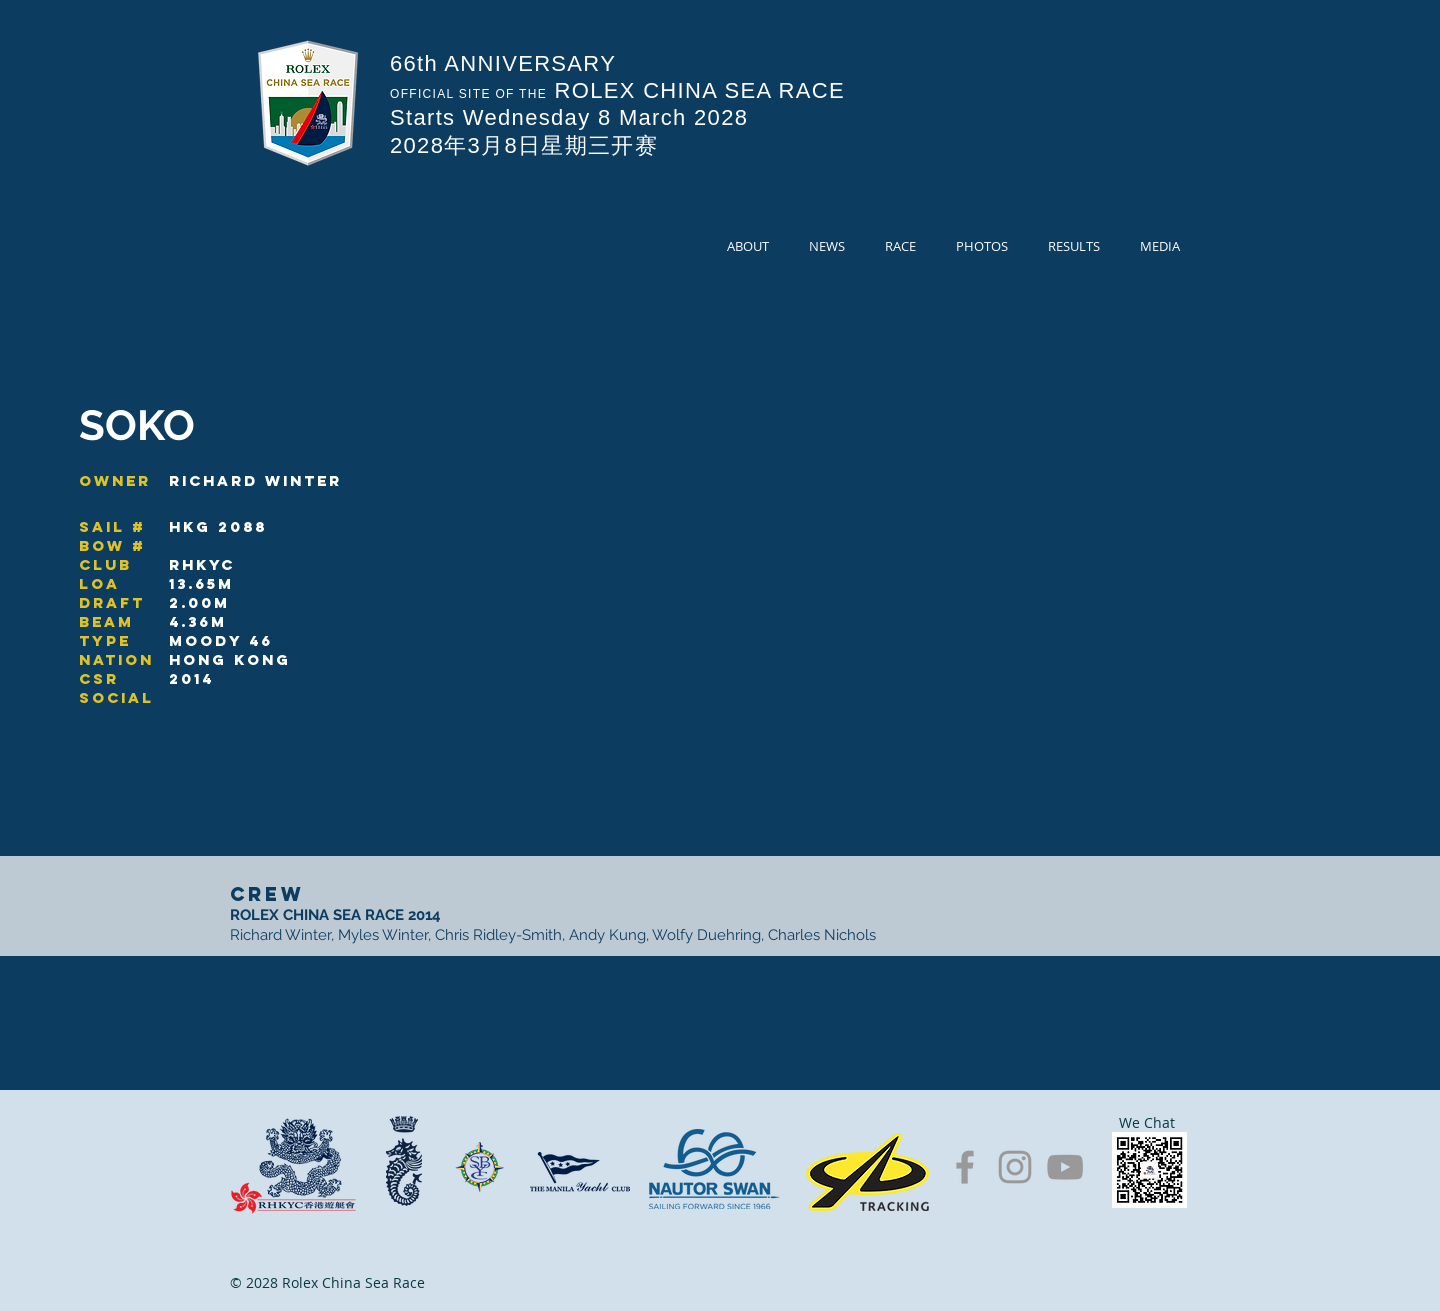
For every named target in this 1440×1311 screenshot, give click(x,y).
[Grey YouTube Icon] (1065, 1167)
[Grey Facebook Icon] (965, 1167)
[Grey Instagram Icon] (1015, 1167)
